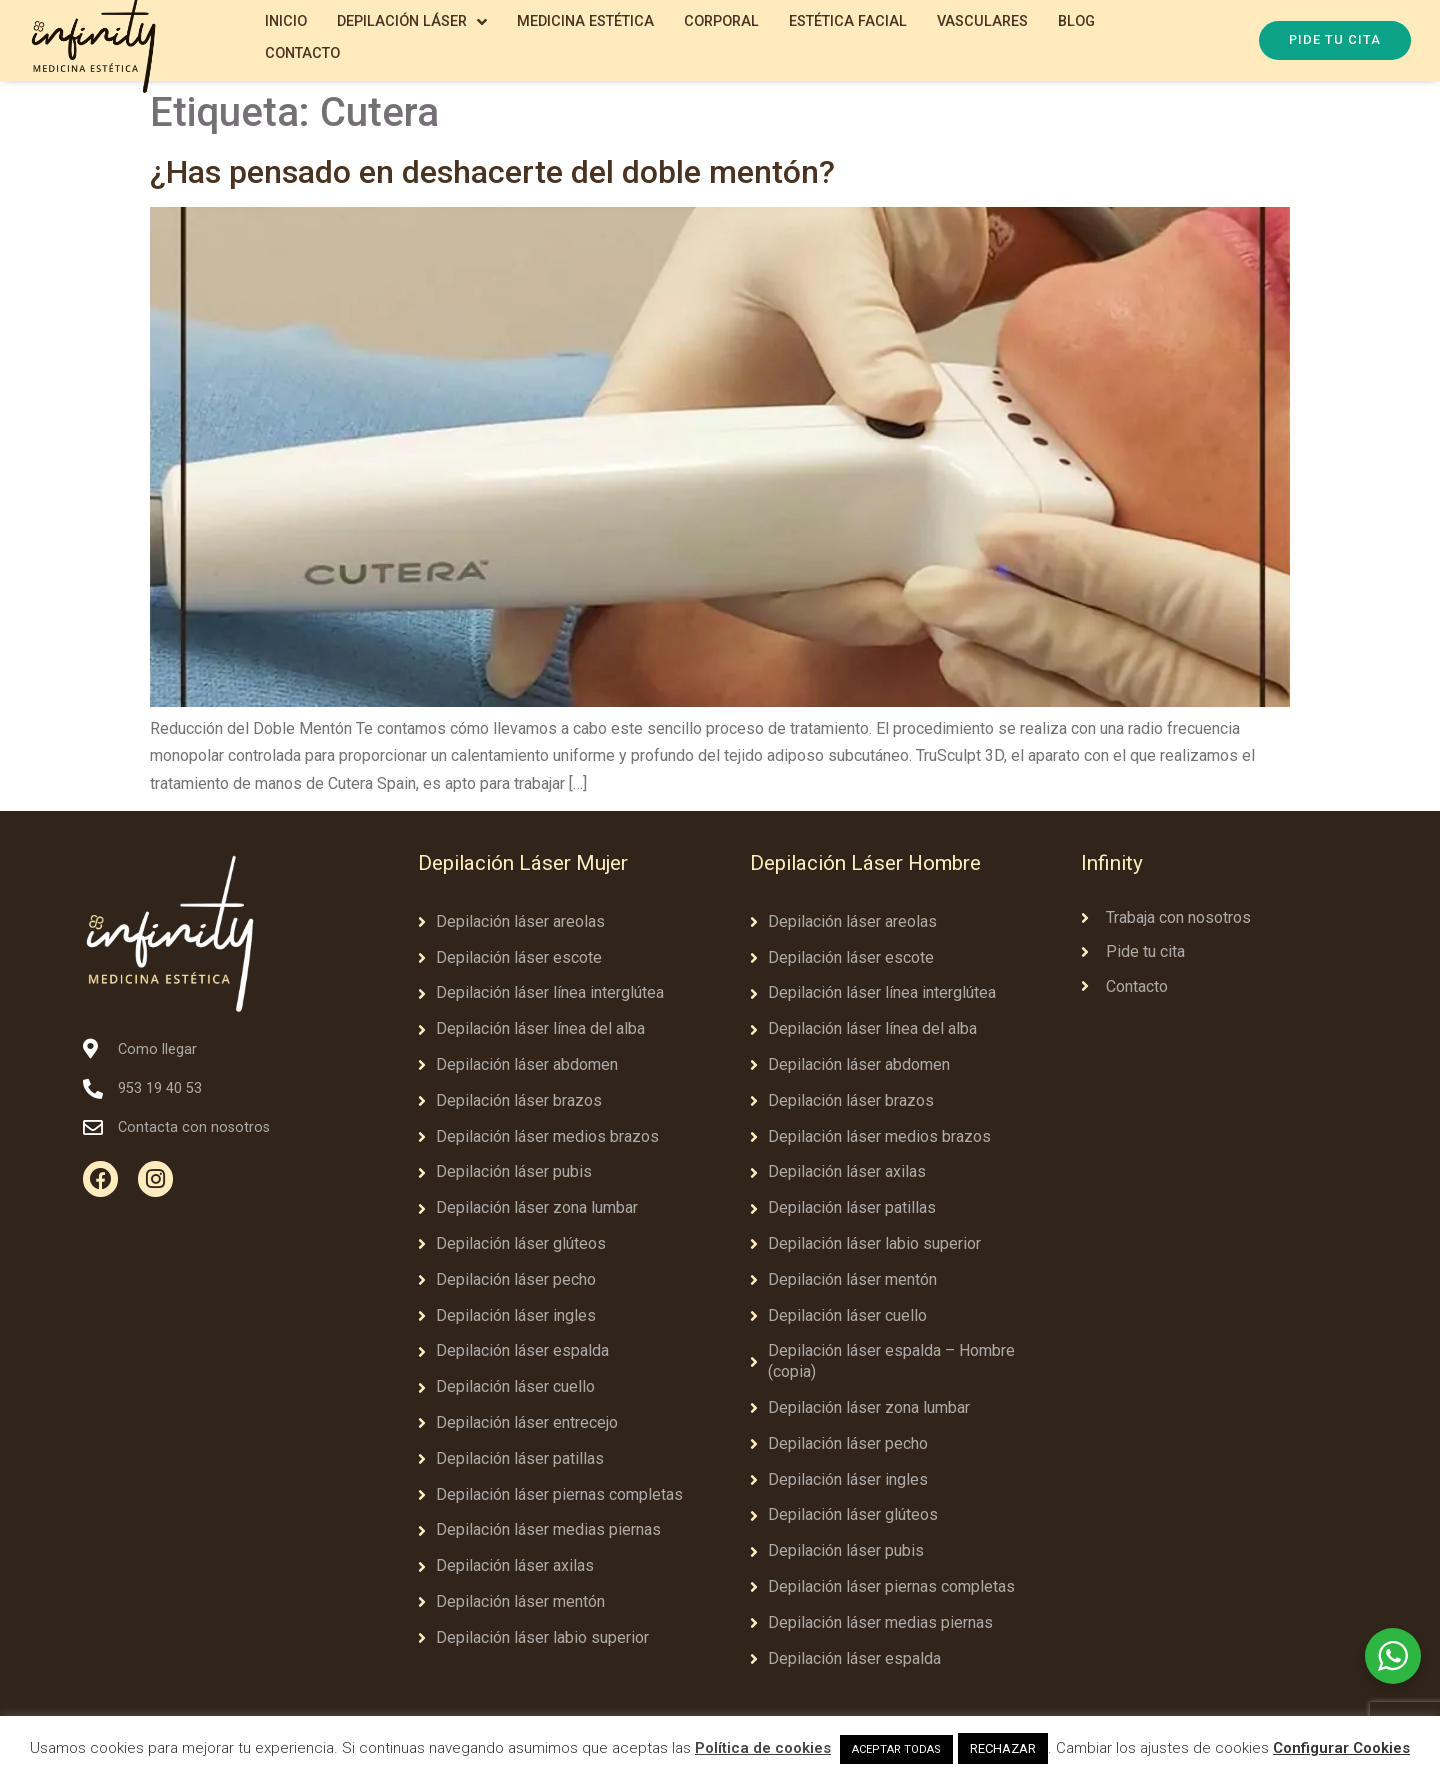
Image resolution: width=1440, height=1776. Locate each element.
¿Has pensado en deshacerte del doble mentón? (492, 172)
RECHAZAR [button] (1003, 1748)
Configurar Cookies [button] (1341, 1748)
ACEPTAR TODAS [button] (896, 1749)
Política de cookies (763, 1748)
